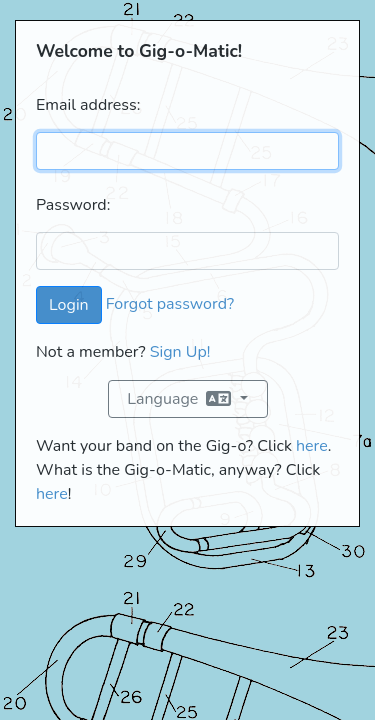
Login (69, 305)
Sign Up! (180, 352)
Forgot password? (170, 304)
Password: (73, 205)
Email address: (88, 105)
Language (181, 399)
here (312, 446)
